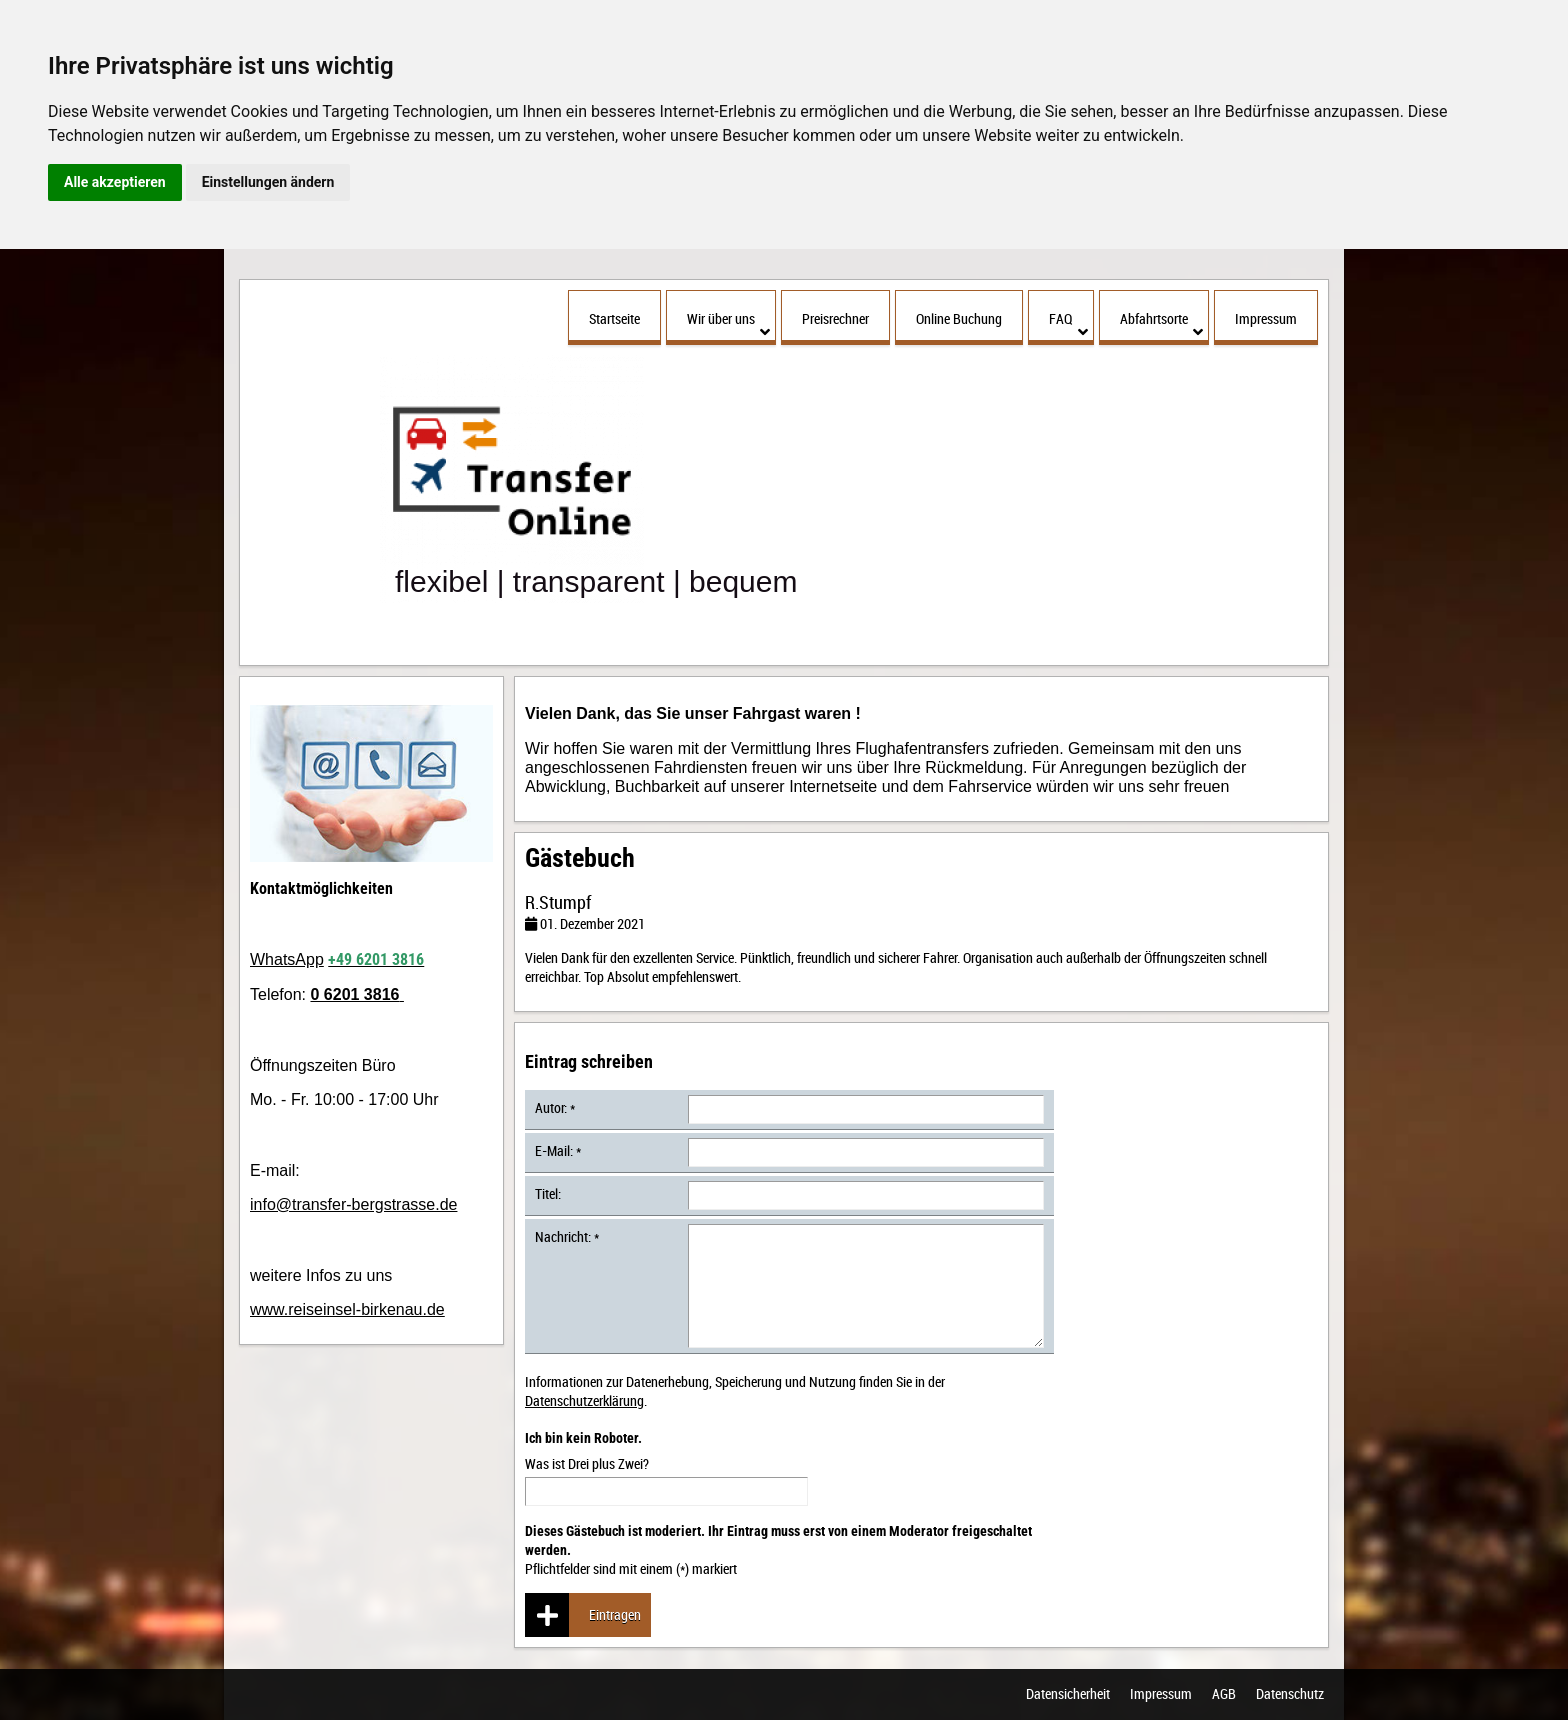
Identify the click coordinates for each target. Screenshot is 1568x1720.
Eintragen (583, 1615)
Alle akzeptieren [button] (115, 182)
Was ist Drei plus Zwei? (666, 1468)
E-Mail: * (558, 1150)
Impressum (1266, 318)
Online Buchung (959, 318)
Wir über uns (728, 324)
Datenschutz (1290, 1694)
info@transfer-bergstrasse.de (353, 1204)
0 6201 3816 (354, 994)
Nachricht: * (567, 1236)
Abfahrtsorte (1161, 324)
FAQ (1068, 324)
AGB (1224, 1694)
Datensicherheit (1068, 1694)
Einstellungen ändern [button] (268, 182)
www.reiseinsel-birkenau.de (347, 1309)
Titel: (548, 1193)
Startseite (614, 318)
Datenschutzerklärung (584, 1400)
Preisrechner (835, 318)
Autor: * (555, 1107)
